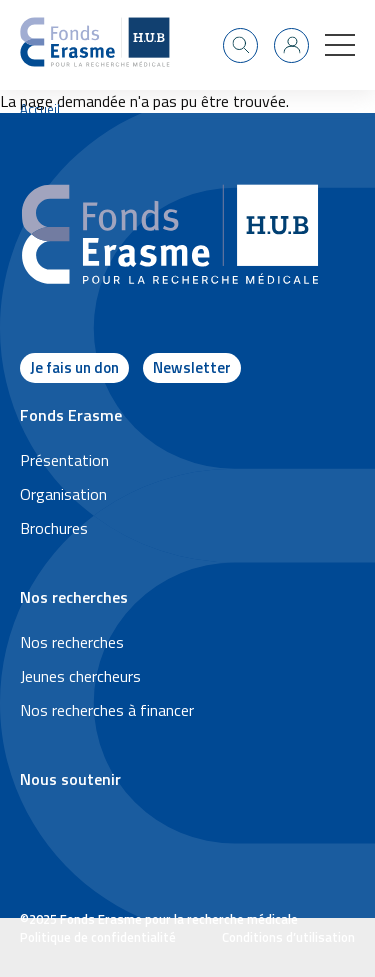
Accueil (40, 109)
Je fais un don (74, 367)
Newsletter (192, 367)
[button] (340, 45)
